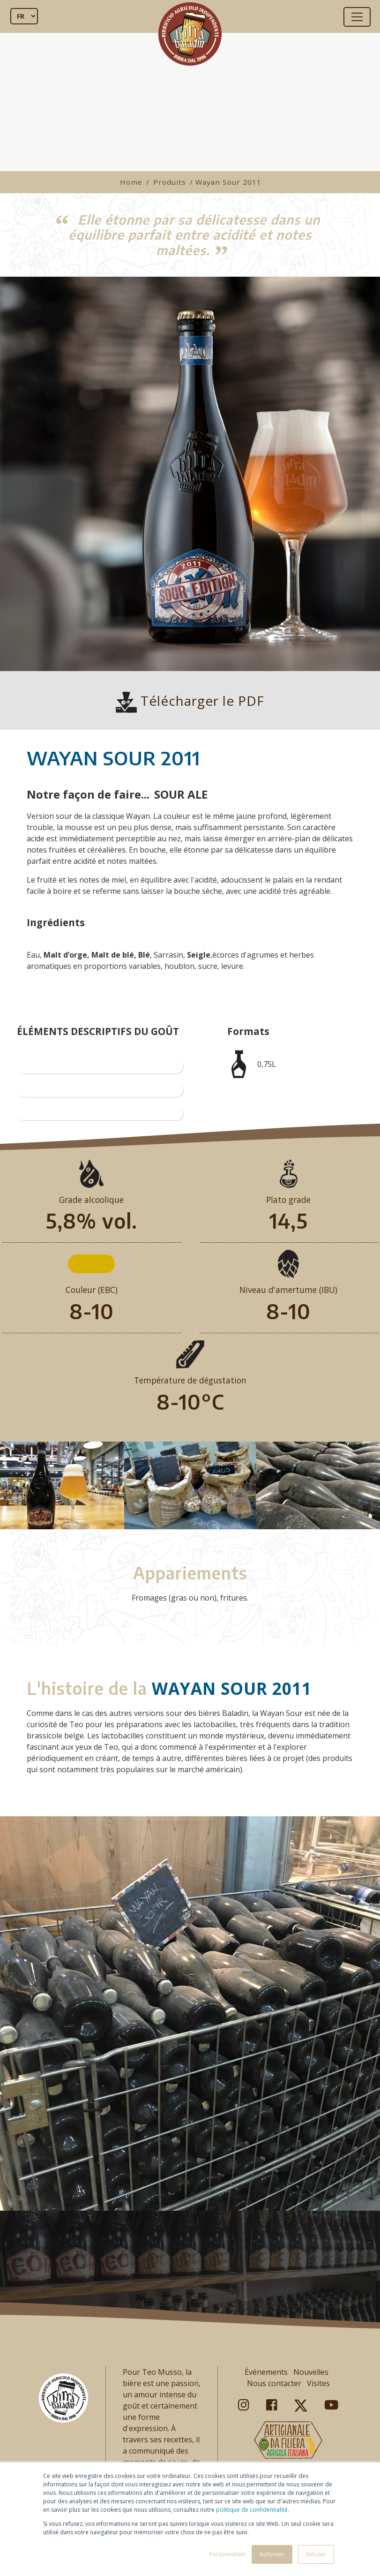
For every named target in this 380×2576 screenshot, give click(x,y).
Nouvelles (310, 2372)
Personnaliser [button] (227, 2554)
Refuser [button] (316, 2554)
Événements (266, 2372)
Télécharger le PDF (190, 701)
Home (131, 182)
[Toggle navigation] (357, 17)
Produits (169, 182)
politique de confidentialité (252, 2510)
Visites (318, 2383)
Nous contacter (274, 2383)
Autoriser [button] (272, 2554)
